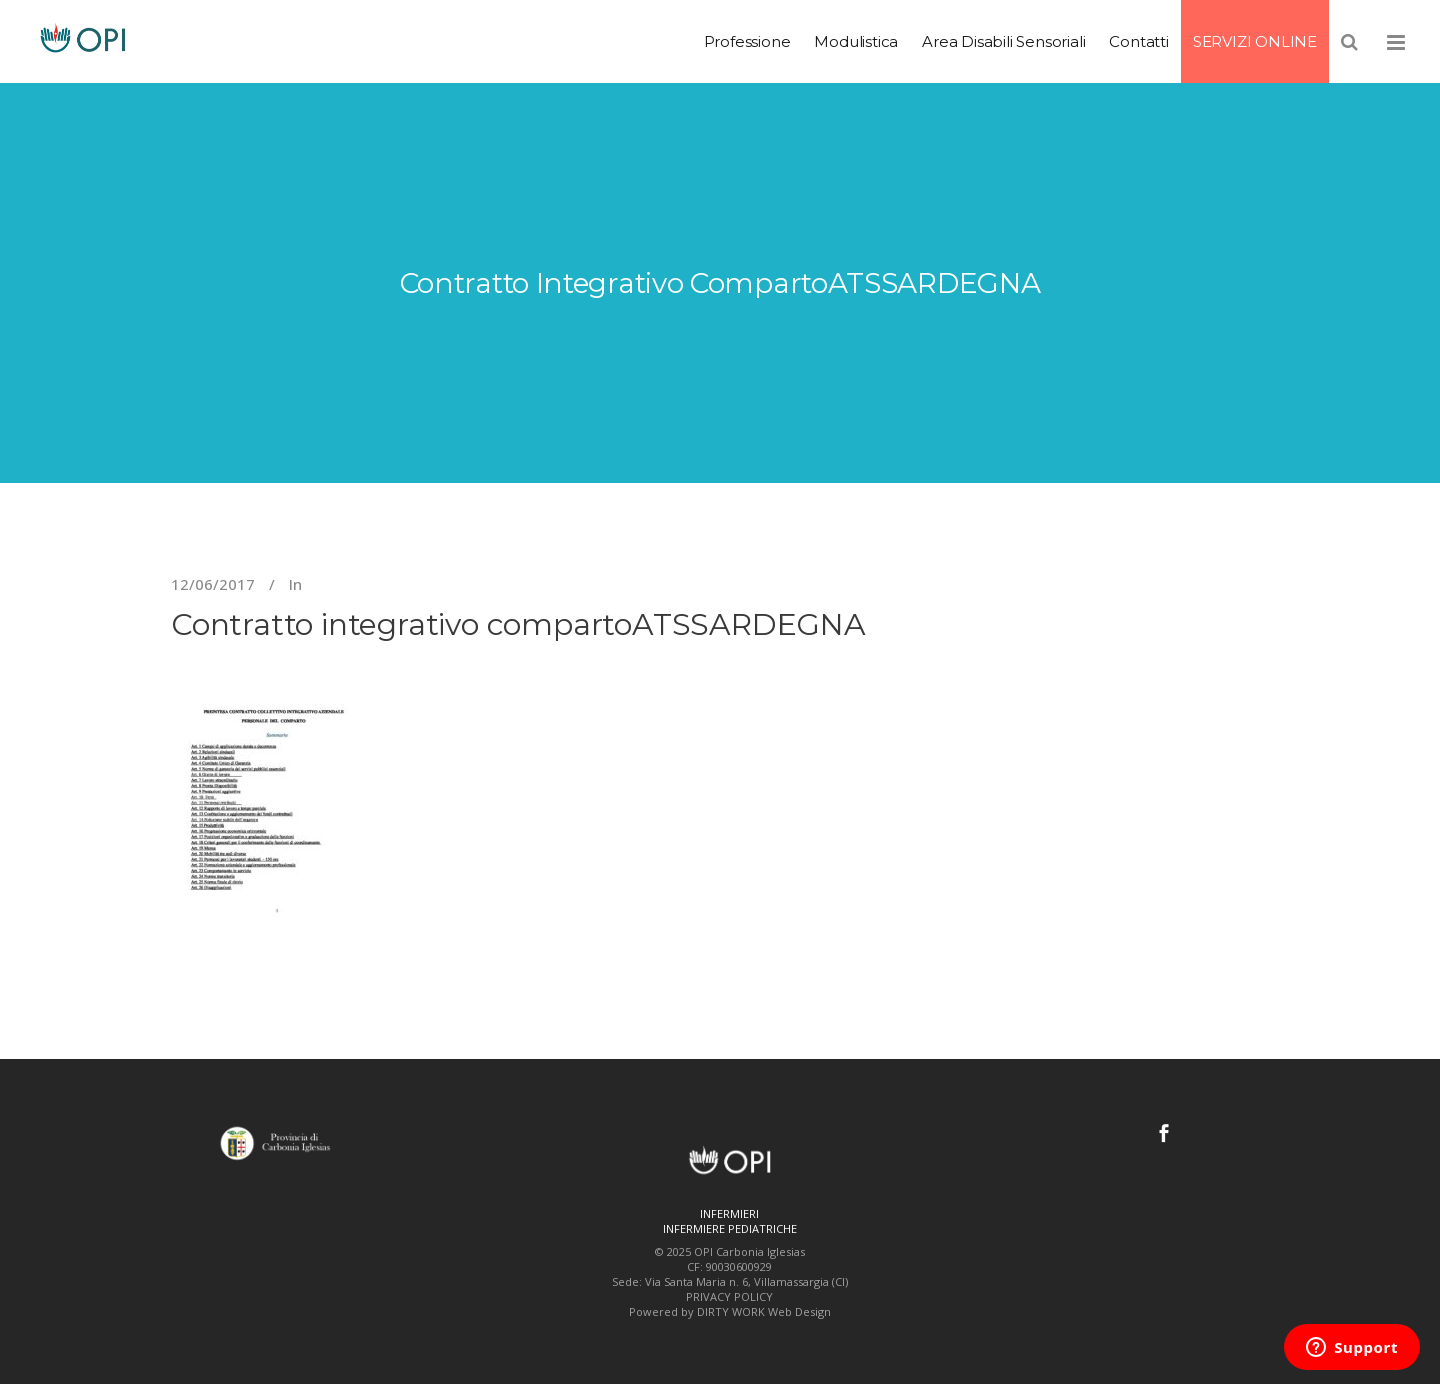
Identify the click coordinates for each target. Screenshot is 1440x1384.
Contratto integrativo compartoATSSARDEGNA (518, 624)
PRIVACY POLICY (729, 1296)
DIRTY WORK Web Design (764, 1311)
